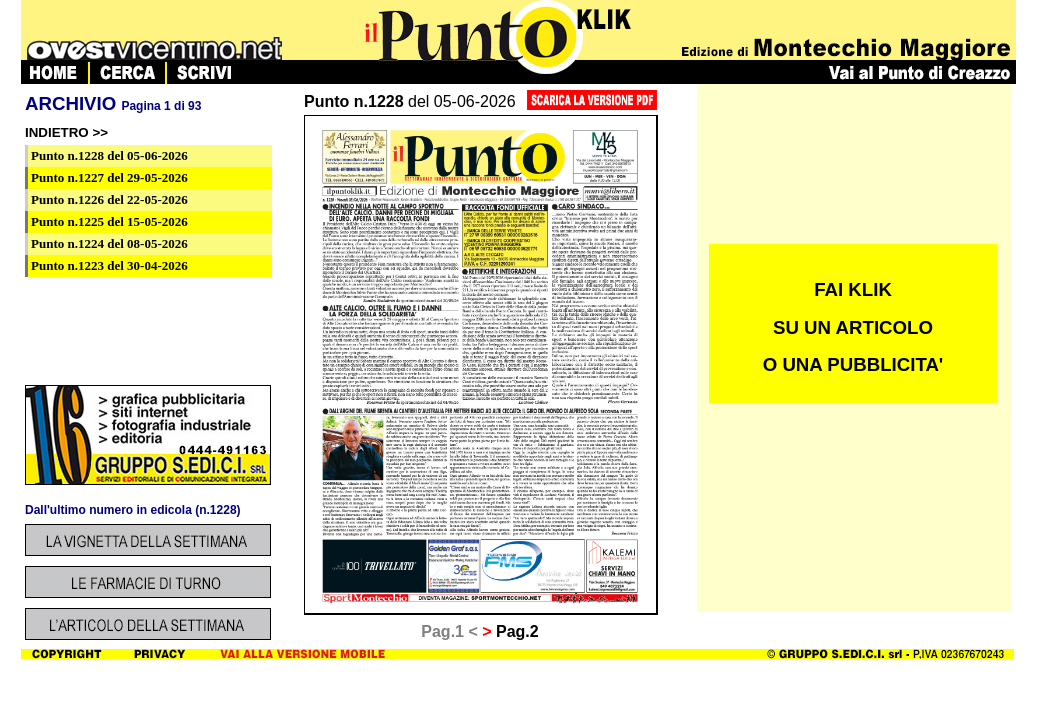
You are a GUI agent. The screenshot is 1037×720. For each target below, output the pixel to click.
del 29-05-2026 (109, 177)
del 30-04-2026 (109, 265)
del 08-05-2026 (109, 243)
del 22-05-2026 (109, 199)
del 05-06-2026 (109, 155)
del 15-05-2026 (109, 221)
